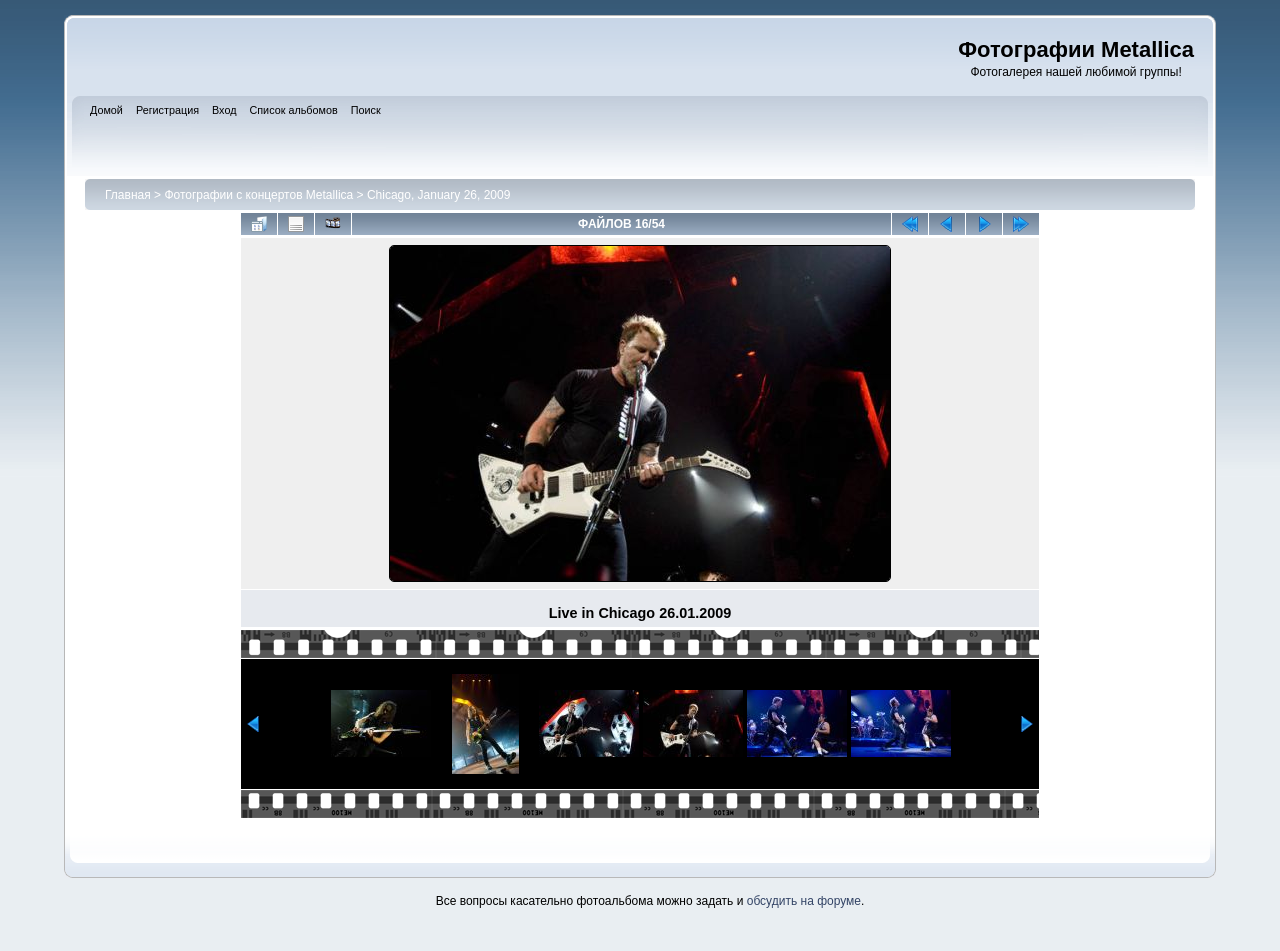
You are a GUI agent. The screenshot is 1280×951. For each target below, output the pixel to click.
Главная (128, 195)
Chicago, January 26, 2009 (438, 195)
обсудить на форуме (804, 901)
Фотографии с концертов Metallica (258, 195)
